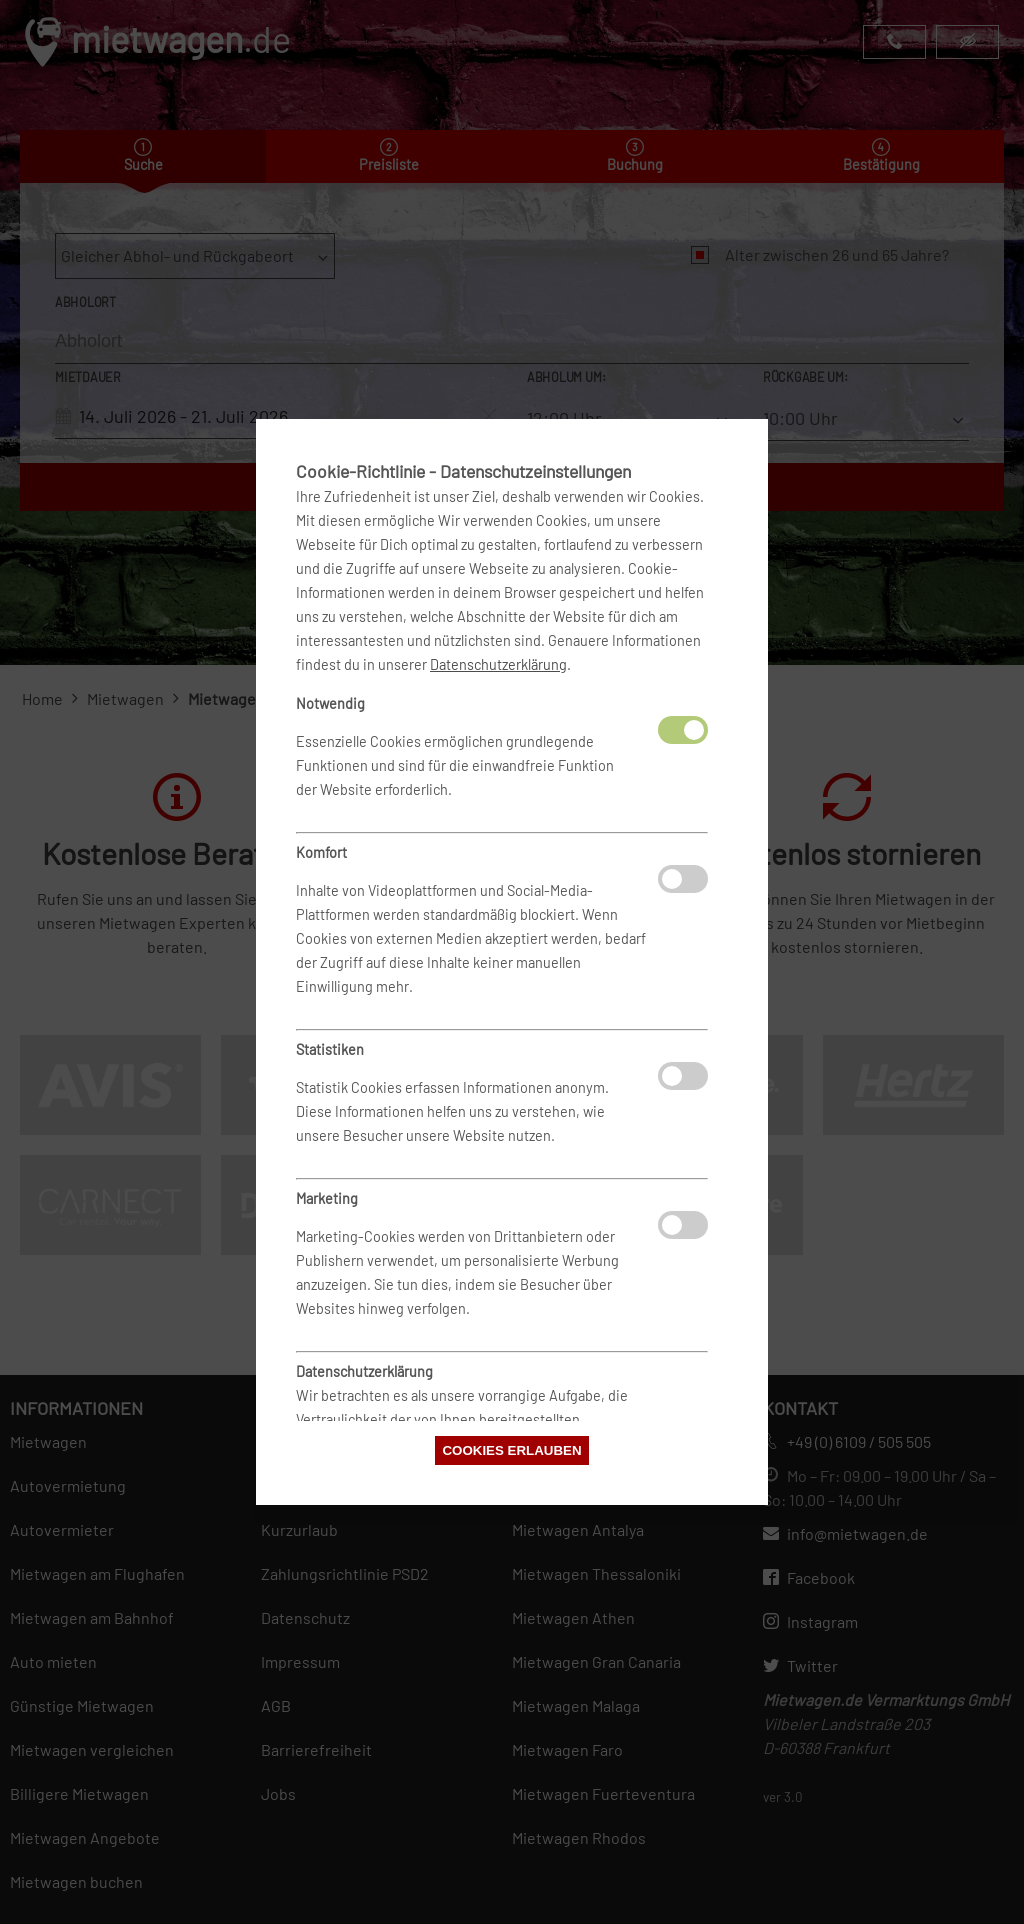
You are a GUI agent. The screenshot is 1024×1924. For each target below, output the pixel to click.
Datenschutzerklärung (498, 664)
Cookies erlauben (511, 1450)
